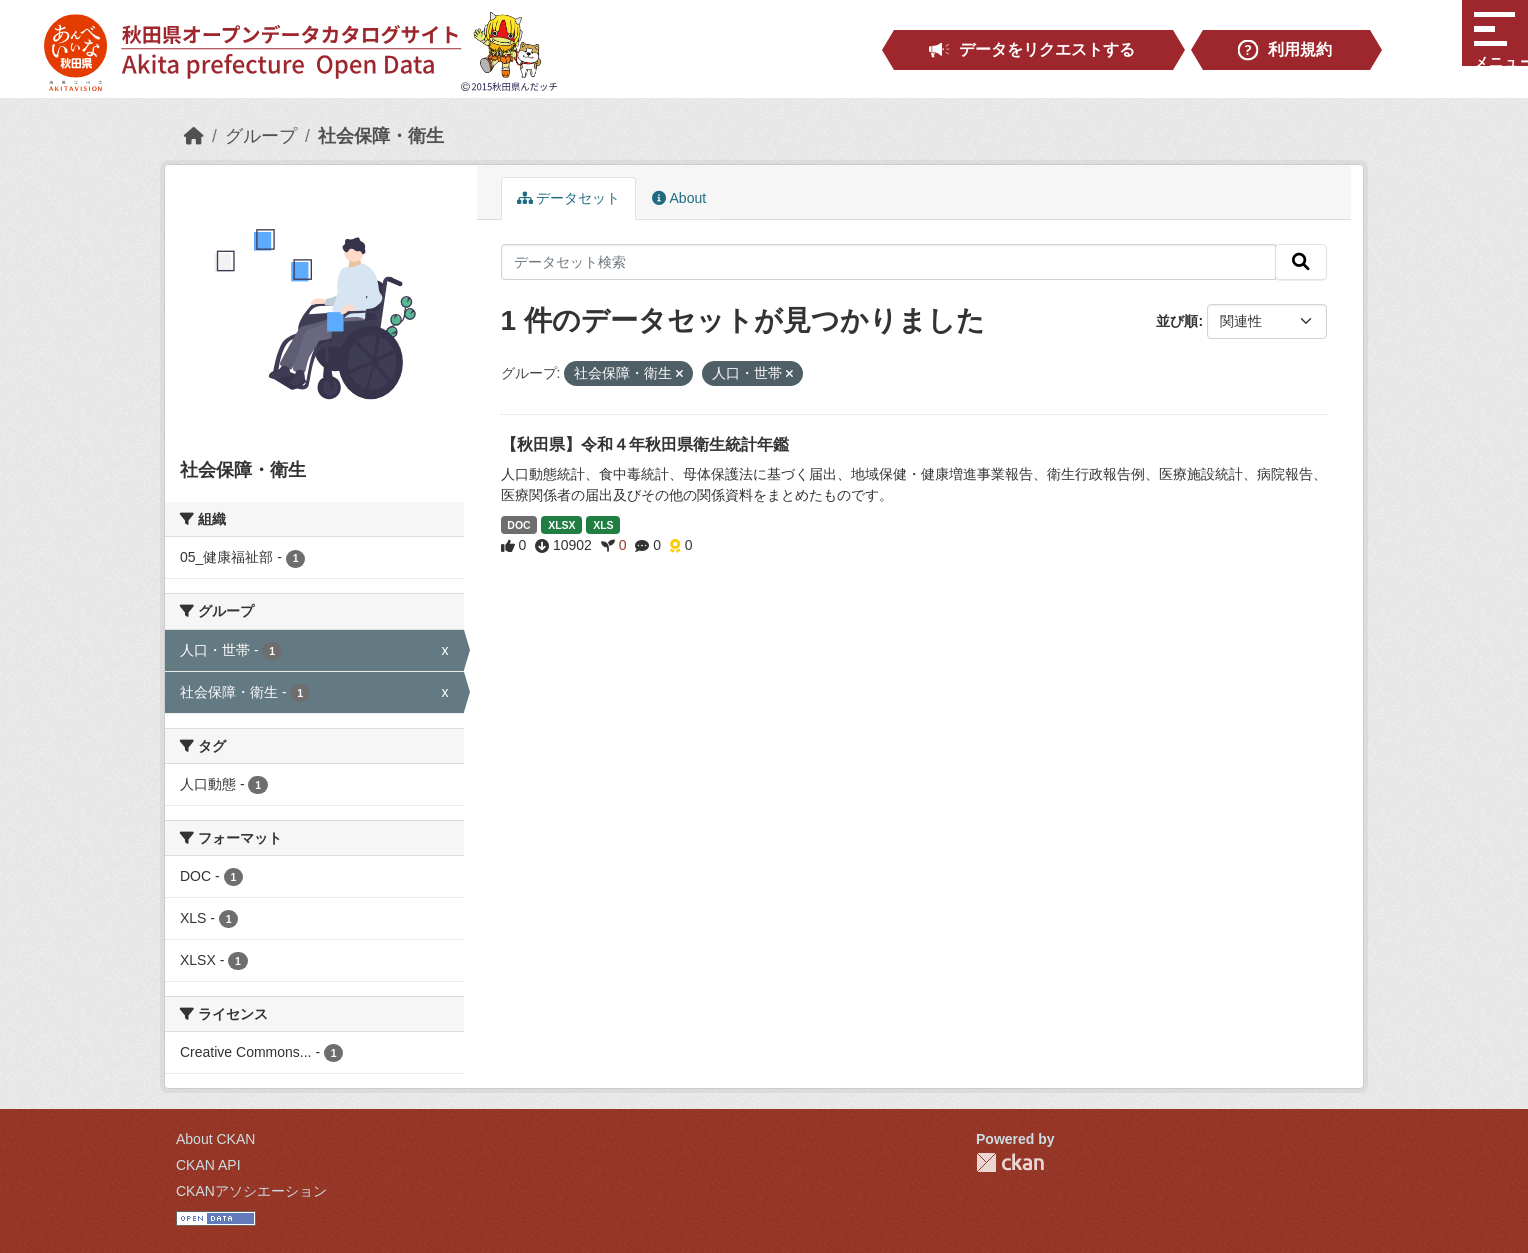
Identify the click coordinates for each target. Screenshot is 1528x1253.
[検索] (1301, 262)
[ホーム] (194, 136)
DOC (518, 525)
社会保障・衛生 (381, 136)
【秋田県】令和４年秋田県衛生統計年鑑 (645, 444)
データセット (569, 198)
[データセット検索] (889, 262)
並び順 (1177, 321)
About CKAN (215, 1139)
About (679, 198)
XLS (603, 525)
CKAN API (208, 1165)
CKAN (1010, 1162)
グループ (261, 136)
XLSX (561, 525)
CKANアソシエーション (251, 1191)
